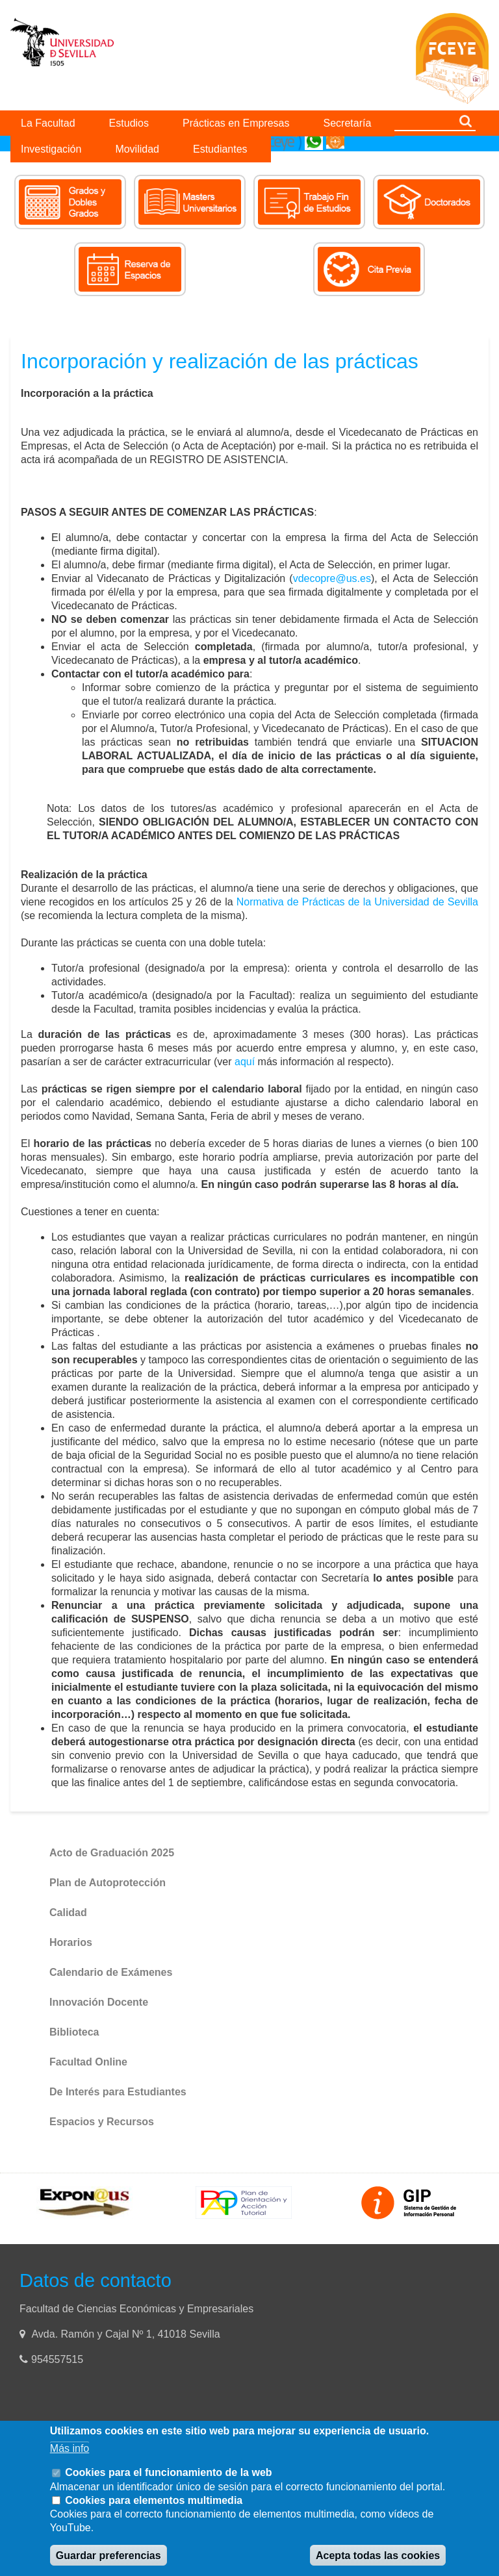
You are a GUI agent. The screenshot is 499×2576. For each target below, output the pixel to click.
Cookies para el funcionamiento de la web (168, 2472)
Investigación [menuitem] (51, 149)
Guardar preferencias (108, 2555)
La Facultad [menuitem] (48, 123)
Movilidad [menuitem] (137, 149)
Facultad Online (88, 2061)
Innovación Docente (98, 2002)
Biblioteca (74, 2032)
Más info (69, 2448)
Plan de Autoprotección (107, 1882)
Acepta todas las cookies (378, 2555)
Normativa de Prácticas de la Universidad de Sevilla (357, 901)
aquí (245, 1061)
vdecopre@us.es (332, 578)
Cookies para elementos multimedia (153, 2500)
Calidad (68, 1912)
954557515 (58, 2359)
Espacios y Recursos (101, 2121)
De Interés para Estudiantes (117, 2091)
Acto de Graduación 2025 (111, 1852)
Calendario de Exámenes (110, 1972)
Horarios (70, 1942)
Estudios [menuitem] (129, 123)
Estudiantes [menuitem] (220, 149)
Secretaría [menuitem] (348, 123)
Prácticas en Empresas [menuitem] (236, 123)
